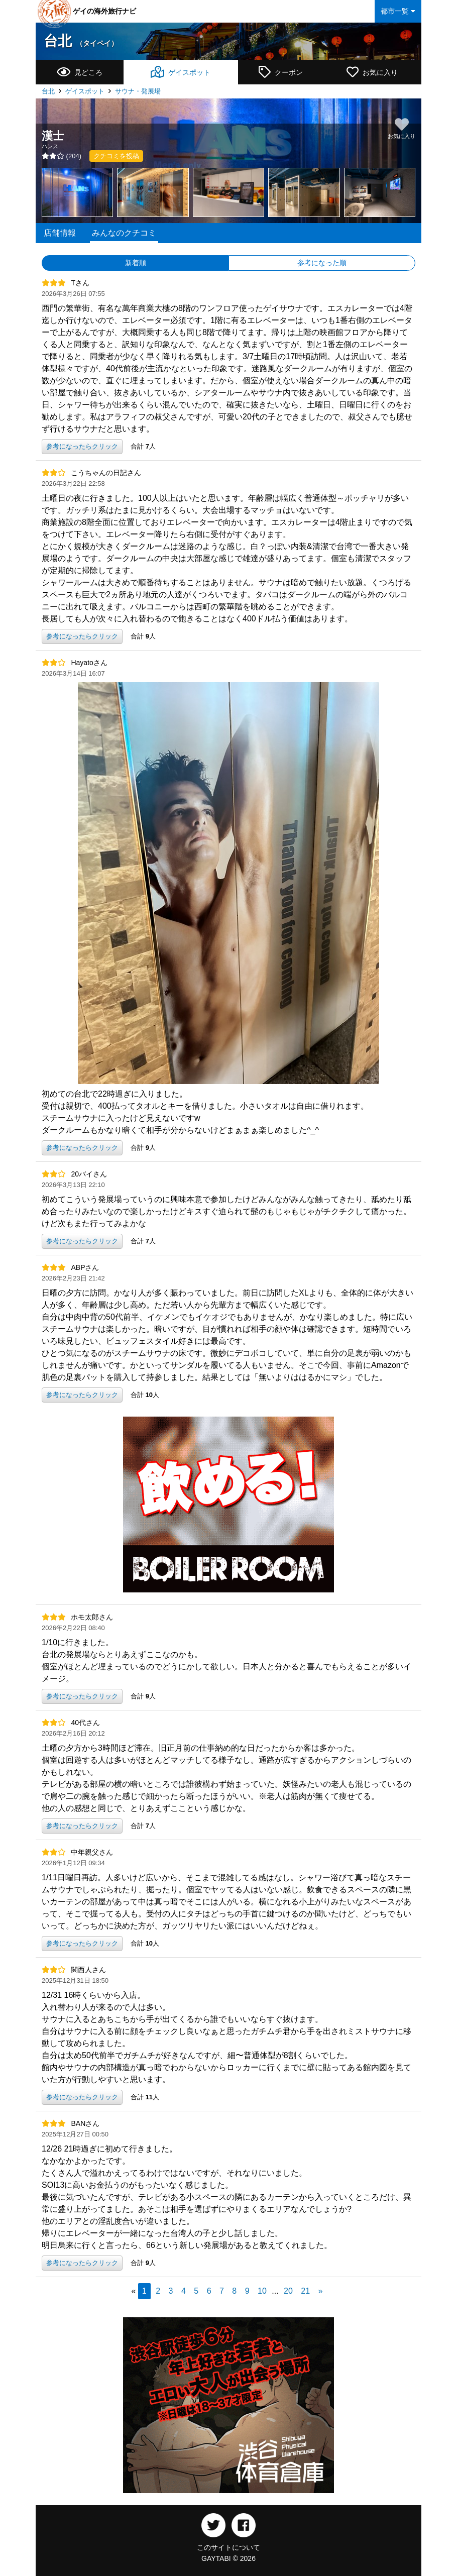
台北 (81, 41)
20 (288, 2291)
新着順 (135, 263)
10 (262, 2291)
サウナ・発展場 (138, 91)
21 (305, 2291)
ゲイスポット (84, 91)
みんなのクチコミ (124, 233)
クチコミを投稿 (116, 156)
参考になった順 (322, 263)
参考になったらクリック (82, 446)
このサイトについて (228, 2547)
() (61, 156)
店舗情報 (60, 233)
